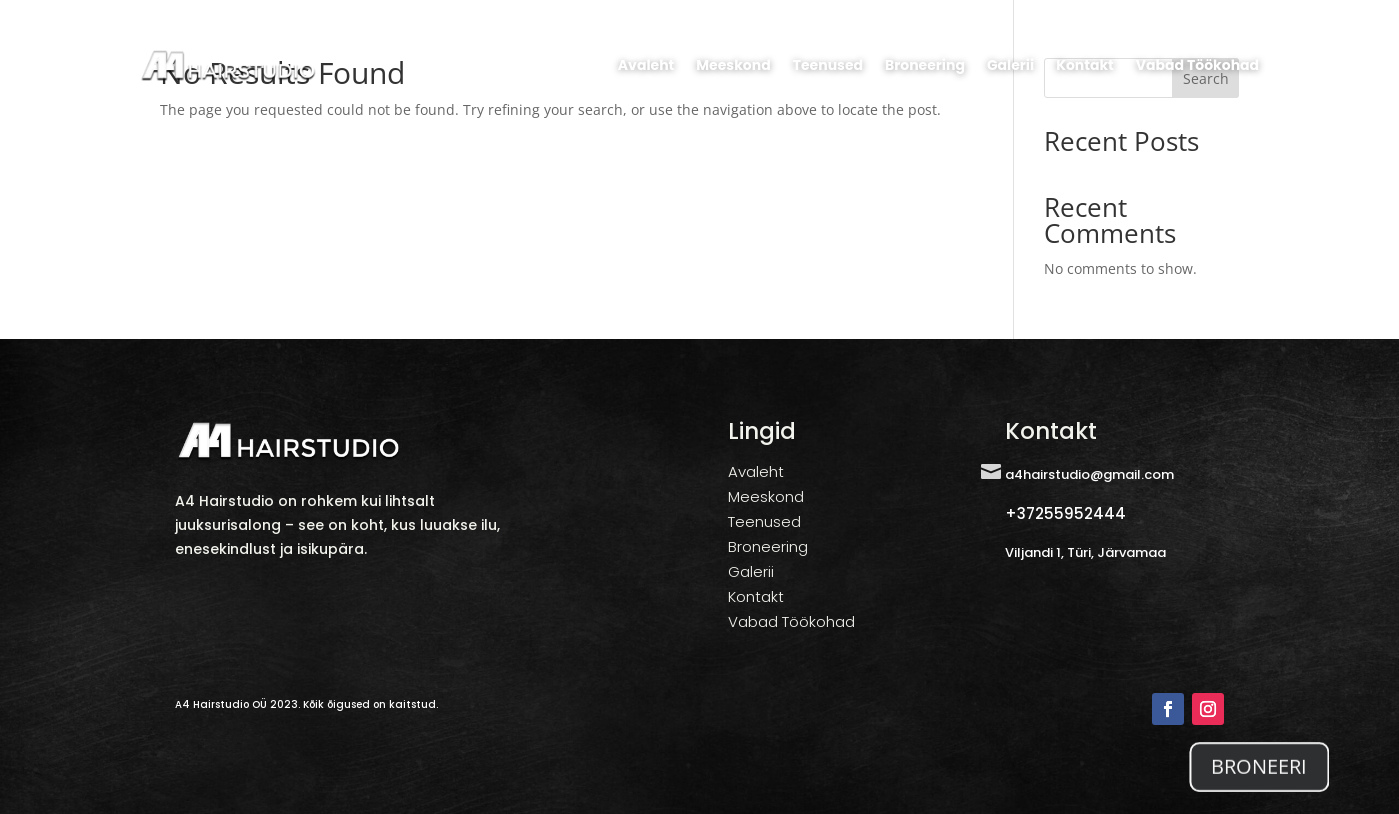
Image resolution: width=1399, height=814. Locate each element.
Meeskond (733, 65)
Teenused (828, 65)
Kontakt (1085, 65)
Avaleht (646, 65)
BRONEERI (1259, 785)
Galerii (1010, 65)
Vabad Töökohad (1197, 65)
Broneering (925, 65)
